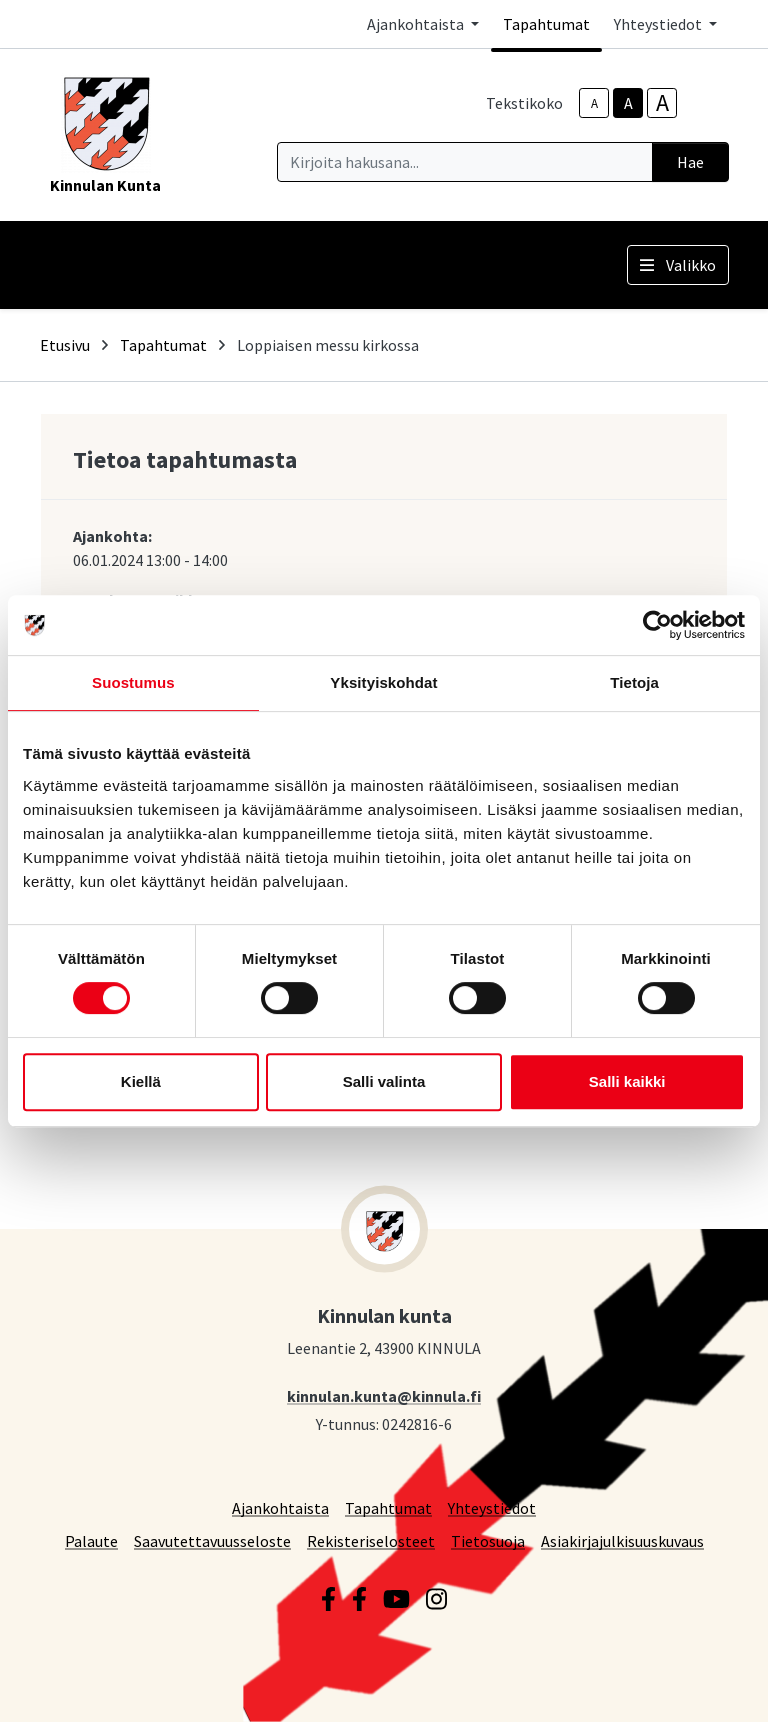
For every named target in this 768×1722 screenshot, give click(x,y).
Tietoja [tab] (634, 682)
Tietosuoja (488, 1540)
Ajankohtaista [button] (417, 24)
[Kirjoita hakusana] (465, 162)
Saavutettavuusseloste (212, 1540)
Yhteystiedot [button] (659, 24)
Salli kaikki (627, 1081)
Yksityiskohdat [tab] (383, 682)
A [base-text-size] (628, 103)
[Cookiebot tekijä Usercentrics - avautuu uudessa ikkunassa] (657, 625)
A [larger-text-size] (662, 103)
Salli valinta (384, 1081)
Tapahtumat (546, 24)
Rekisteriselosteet (371, 1540)
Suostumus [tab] (133, 682)
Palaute (91, 1540)
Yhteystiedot (492, 1507)
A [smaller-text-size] (594, 103)
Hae (690, 162)
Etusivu (65, 345)
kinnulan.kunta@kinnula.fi (384, 1395)
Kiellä (141, 1081)
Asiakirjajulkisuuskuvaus (622, 1540)
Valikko (678, 265)
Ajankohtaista (280, 1507)
